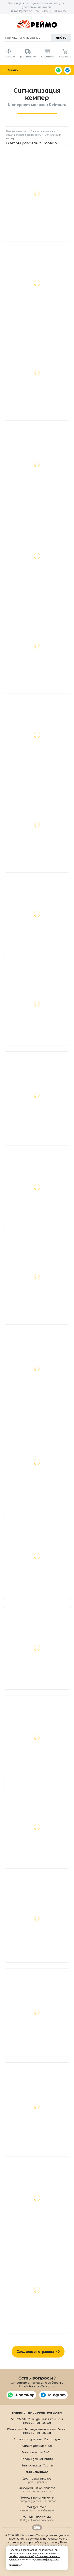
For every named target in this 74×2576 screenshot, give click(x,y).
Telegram (67, 70)
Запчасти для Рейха (37, 2452)
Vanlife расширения (37, 2446)
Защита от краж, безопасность (23, 135)
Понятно (15, 2565)
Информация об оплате (37, 2489)
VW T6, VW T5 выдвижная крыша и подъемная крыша (37, 2420)
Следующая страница (38, 2351)
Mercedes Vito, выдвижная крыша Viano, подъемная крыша (37, 2431)
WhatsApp (58, 70)
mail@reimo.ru (23, 10)
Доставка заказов (37, 2480)
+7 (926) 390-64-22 (53, 10)
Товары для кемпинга (43, 131)
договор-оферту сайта (46, 2559)
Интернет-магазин (16, 131)
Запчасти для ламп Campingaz (37, 2439)
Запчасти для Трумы (37, 2465)
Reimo (37, 24)
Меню (10, 70)
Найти (61, 37)
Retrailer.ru (37, 2527)
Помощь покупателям (37, 2499)
